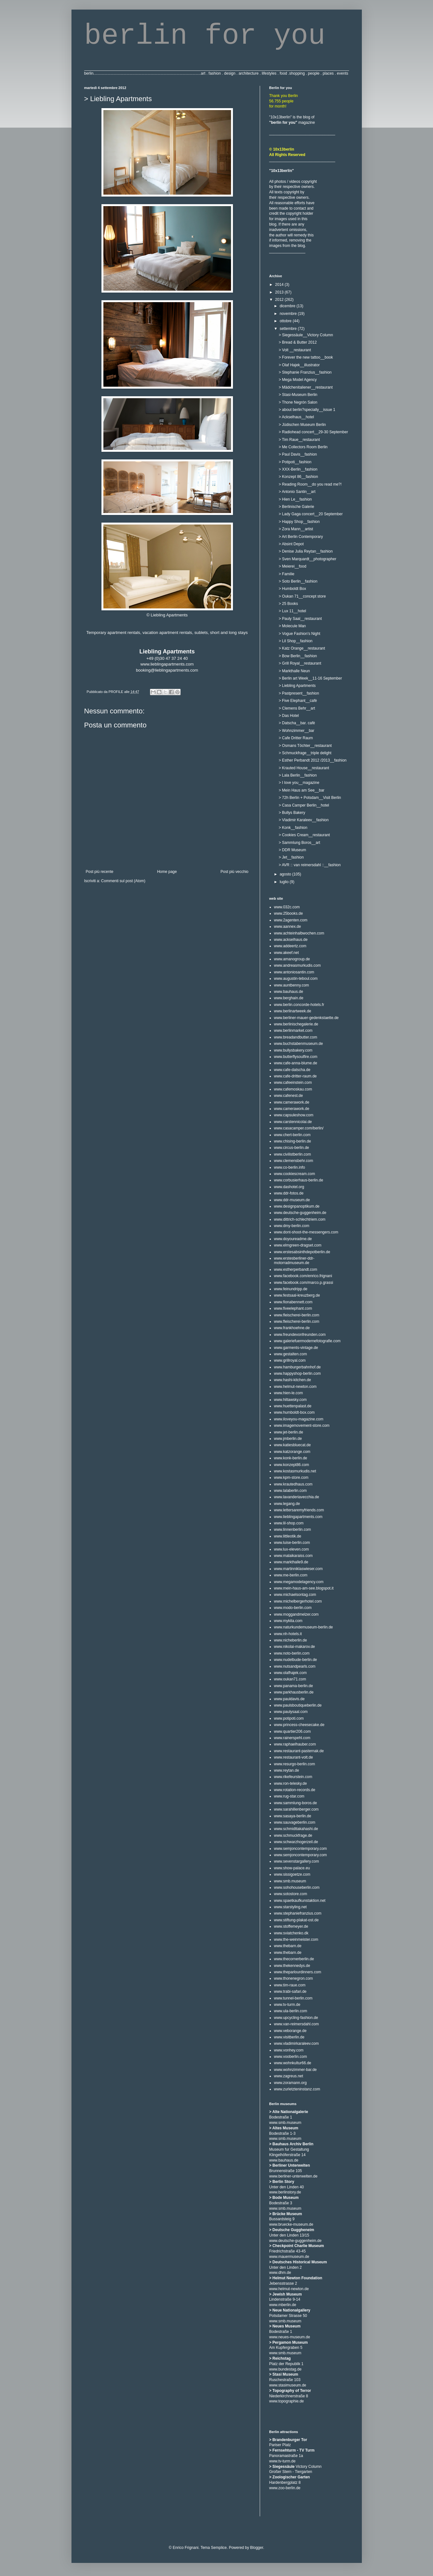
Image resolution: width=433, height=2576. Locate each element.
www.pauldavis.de (289, 1699)
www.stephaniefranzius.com (298, 1913)
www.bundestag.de (285, 2369)
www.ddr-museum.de (292, 1200)
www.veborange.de (290, 2031)
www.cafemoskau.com (293, 1089)
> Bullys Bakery (292, 812)
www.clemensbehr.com (293, 1160)
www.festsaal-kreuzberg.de (297, 1295)
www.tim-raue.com (290, 1985)
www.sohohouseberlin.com (297, 1887)
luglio (284, 882)
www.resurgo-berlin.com (294, 1764)
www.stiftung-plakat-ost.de (296, 1920)
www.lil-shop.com (289, 1523)
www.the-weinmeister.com (296, 1939)
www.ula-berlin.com (290, 2011)
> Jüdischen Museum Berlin (302, 424)
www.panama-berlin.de (293, 1686)
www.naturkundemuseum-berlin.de (303, 1627)
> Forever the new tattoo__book (306, 357)
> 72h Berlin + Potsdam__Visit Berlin (310, 797)
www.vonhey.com (288, 2050)
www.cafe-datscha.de (292, 1070)
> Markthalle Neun (294, 671)
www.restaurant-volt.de (293, 1757)
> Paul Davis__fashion (298, 454)
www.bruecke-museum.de (291, 2224)
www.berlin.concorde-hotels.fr (299, 1004)
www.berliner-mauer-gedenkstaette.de (306, 1018)
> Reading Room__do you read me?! (310, 484)
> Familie (286, 574)
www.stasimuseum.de (287, 2385)
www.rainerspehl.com (292, 1738)
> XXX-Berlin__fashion (298, 469)
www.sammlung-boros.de (295, 1803)
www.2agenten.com (291, 920)
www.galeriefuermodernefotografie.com (307, 1341)
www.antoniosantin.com (294, 972)
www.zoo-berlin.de (285, 2488)
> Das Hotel (289, 715)
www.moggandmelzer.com (296, 1614)
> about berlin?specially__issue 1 (307, 409)
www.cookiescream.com (294, 1174)
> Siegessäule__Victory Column (306, 335)
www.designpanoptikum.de (297, 1206)
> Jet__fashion (291, 857)
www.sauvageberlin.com (294, 1822)
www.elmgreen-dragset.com (298, 1245)
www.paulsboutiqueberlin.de (298, 1705)
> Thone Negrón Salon (298, 402)
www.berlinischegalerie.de (296, 1024)
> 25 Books (288, 603)
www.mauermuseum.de (289, 2256)
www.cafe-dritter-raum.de (295, 1076)
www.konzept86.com (291, 1465)
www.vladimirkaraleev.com (296, 2043)
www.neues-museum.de (289, 2337)
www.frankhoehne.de (292, 1328)
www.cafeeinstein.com (293, 1082)
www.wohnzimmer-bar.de (295, 2069)
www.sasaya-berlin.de (292, 1816)
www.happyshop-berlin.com (297, 1373)
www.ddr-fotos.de (289, 1193)
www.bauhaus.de (288, 991)
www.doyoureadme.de (293, 1239)
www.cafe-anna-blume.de (295, 1063)
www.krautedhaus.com (293, 1484)
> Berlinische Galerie (296, 506)
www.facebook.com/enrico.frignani (303, 1276)
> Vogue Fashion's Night (299, 633)
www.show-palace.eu (292, 1868)
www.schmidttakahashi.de (296, 1829)
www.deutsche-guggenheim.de (300, 1212)
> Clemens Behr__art (297, 708)
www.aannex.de (287, 926)
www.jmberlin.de (288, 1438)
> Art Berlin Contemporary (301, 536)
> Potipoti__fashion (295, 462)
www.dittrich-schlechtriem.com (299, 1219)
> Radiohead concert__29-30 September (313, 432)
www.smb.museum (290, 1881)
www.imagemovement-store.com (302, 1425)
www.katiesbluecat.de (292, 1445)
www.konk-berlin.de (290, 1458)
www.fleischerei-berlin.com (296, 1315)
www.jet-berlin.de (288, 1432)
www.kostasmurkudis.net (295, 1471)
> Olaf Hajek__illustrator (299, 365)
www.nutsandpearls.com (295, 1666)
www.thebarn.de (288, 1946)
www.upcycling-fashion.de (296, 2017)
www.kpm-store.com (291, 1477)
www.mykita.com (288, 1621)
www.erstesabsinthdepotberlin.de (302, 1252)
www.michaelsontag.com (295, 1594)
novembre (289, 313)
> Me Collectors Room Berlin (303, 447)
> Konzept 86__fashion (298, 476)
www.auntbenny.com (291, 985)
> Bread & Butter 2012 (298, 342)
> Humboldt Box (292, 588)
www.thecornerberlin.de (294, 1959)
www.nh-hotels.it (288, 1634)
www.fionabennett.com (293, 1302)
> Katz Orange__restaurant (302, 648)
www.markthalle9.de (291, 1562)
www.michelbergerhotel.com (298, 1601)
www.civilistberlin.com (292, 1154)
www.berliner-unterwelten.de (293, 2176)
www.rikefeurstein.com (293, 1777)
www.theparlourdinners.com (297, 1972)
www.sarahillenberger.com (296, 1809)
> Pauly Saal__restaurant (300, 618)
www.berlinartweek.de (292, 1011)
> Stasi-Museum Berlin (298, 394)
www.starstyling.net (290, 1907)
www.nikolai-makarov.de (294, 1646)
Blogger (256, 2547)
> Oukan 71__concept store (302, 596)
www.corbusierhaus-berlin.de (298, 1180)
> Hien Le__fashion (295, 499)
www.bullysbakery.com (293, 1050)
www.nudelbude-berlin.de (295, 1659)
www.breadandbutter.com (295, 1037)
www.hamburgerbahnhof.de (297, 1367)
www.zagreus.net (288, 2076)
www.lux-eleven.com (291, 1549)
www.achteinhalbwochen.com (299, 933)
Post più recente (100, 871)
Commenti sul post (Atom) (123, 881)
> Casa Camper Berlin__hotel (304, 805)
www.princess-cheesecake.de (299, 1725)
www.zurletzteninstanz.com (297, 2089)
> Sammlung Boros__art (299, 842)
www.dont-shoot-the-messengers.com (306, 1232)
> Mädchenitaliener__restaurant (305, 387)
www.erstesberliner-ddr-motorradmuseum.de (294, 1260)
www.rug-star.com (289, 1796)
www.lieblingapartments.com (167, 664)
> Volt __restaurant (295, 350)
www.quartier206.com (292, 1731)
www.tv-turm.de (287, 2004)
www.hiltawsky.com (290, 1399)
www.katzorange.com (292, 1451)
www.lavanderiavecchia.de (296, 1497)
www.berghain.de (288, 998)
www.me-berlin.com (291, 1575)
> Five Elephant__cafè (298, 700)
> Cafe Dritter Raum (296, 738)
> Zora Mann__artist (296, 529)
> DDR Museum (292, 850)
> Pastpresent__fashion (299, 693)
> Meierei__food (292, 566)
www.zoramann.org (290, 2083)
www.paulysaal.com (291, 1711)
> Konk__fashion (293, 827)
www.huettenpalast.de (292, 1406)
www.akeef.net (286, 952)
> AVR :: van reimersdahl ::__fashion (309, 865)
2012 (280, 299)
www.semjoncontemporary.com (300, 1848)
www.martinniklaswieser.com (298, 1569)
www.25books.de (288, 913)
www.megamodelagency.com (299, 1582)
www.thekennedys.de (292, 1965)
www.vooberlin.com (290, 2056)
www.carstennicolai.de (293, 1122)
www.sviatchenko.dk (291, 1933)
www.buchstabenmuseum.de (298, 1043)
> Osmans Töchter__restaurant (305, 745)
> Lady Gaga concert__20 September (310, 514)
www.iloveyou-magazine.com (299, 1419)
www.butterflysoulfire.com (295, 1056)
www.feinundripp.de (291, 1289)
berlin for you (204, 36)
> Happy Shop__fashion (299, 521)
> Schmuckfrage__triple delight (305, 753)
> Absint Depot (291, 544)
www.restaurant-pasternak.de (299, 1751)
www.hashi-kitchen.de (292, 1380)
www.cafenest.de (288, 1095)
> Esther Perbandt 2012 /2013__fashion (313, 760)
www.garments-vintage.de (296, 1347)
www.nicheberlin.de (290, 1640)
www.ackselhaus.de (291, 939)
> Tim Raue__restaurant (299, 439)
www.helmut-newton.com (295, 1386)
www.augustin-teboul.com (296, 978)
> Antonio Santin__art (297, 491)
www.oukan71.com (290, 1679)
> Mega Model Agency (298, 379)
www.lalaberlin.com (290, 1490)
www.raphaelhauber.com (295, 1744)
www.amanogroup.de (292, 959)
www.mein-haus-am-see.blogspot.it (304, 1588)
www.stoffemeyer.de (291, 1926)
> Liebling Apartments (297, 685)
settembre (289, 328)
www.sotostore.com (290, 1894)
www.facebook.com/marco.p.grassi (303, 1282)
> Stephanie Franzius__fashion (305, 372)
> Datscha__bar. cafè (297, 723)
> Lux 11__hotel (292, 611)
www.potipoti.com (289, 1718)
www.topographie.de (286, 2401)
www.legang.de (287, 1503)
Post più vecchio (234, 871)
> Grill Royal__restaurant (300, 663)
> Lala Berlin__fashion (298, 775)
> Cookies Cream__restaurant (304, 835)
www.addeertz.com (290, 946)
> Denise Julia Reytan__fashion (305, 551)
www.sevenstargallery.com (296, 1861)
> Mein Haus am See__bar (301, 790)
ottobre (286, 321)
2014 (280, 284)
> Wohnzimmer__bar (296, 730)
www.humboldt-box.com (294, 1412)
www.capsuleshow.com (293, 1115)
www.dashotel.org (289, 1187)
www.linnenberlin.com (292, 1529)
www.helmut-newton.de (289, 2289)
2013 (280, 292)
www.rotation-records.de (294, 1790)
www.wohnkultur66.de (292, 2063)
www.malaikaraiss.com (293, 1555)
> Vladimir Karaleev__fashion (303, 820)
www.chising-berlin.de (292, 1141)
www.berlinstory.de (285, 2192)
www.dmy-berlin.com (292, 1226)
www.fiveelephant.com (293, 1308)
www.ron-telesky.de (290, 1783)
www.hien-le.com (288, 1393)
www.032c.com (287, 907)
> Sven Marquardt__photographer (307, 559)
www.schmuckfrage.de (293, 1835)
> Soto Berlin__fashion (298, 581)
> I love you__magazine (299, 782)
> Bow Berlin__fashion (298, 656)
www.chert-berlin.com (292, 1135)
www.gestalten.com (290, 1354)
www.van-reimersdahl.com (296, 2024)
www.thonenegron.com (293, 1978)
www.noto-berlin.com (292, 1653)
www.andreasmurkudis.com (297, 965)
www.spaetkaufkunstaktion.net (299, 1900)
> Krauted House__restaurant (304, 768)
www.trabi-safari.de (290, 1991)
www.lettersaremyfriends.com (299, 1510)
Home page (167, 871)
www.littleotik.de (287, 1536)
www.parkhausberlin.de (294, 1692)
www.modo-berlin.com (293, 1607)
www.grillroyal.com (290, 1360)
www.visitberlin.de (289, 2037)
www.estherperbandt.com (295, 1269)
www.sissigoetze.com (292, 1874)
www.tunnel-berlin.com (293, 1998)
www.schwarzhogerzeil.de (296, 1842)
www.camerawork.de (292, 1102)
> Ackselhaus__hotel (296, 417)
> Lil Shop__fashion (295, 641)
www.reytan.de (286, 1770)
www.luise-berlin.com (292, 1542)
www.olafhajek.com (290, 1673)
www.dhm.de (280, 2272)
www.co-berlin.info (289, 1167)
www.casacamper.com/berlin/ (299, 1128)
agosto (286, 874)
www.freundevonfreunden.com (300, 1334)
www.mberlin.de (282, 2305)
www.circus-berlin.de (291, 1147)
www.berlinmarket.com (293, 1030)
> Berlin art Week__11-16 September (310, 678)
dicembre (288, 306)
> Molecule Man (292, 626)
